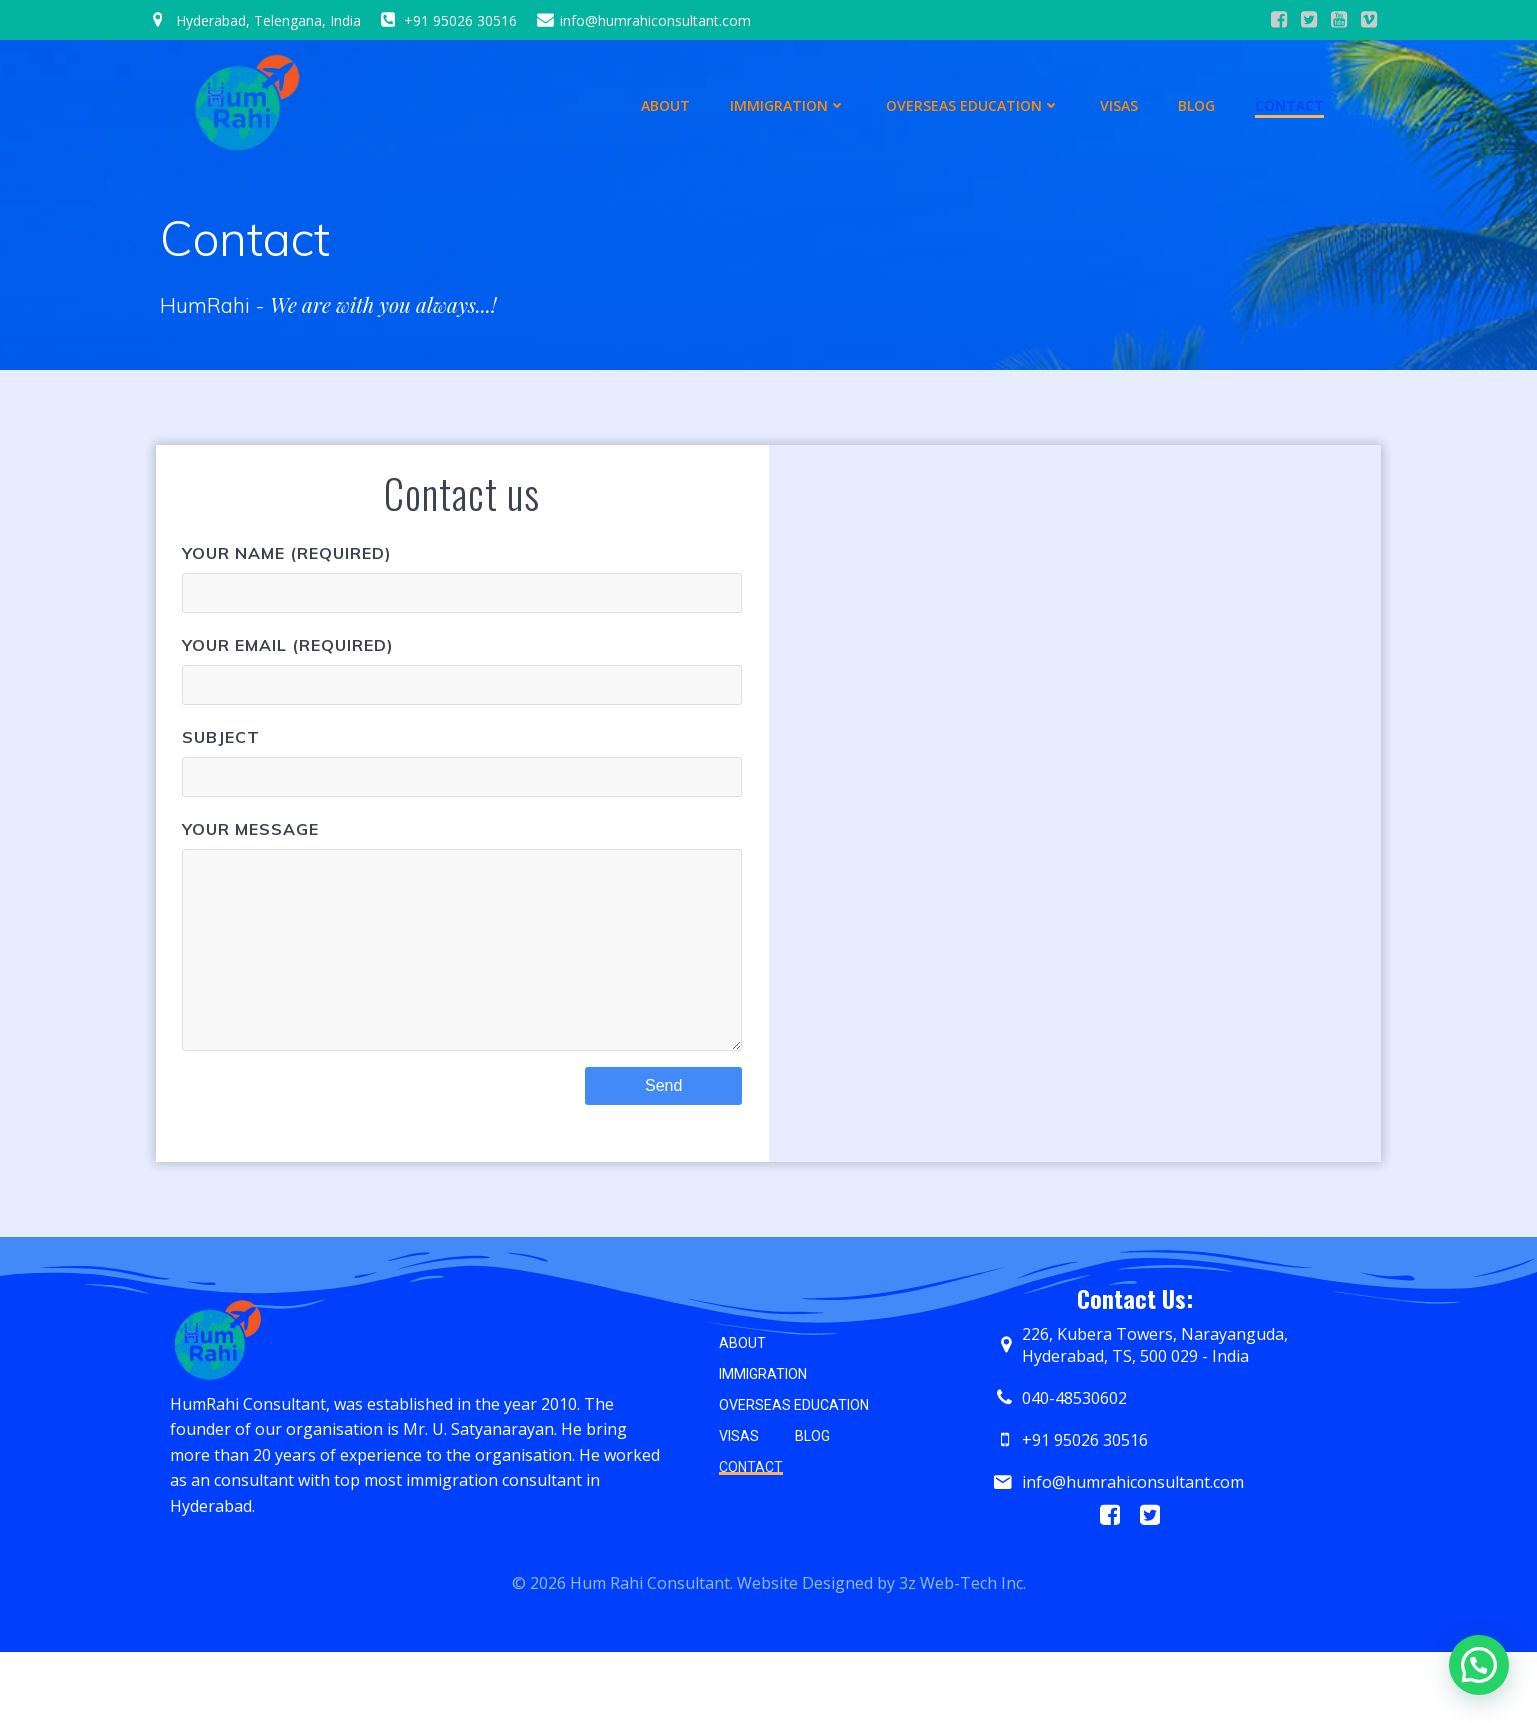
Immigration (789, 100)
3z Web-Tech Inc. (962, 1649)
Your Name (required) (461, 581)
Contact (1290, 100)
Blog (1197, 100)
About (666, 100)
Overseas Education (974, 100)
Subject (461, 765)
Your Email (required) (461, 673)
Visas (1120, 100)
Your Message (461, 958)
